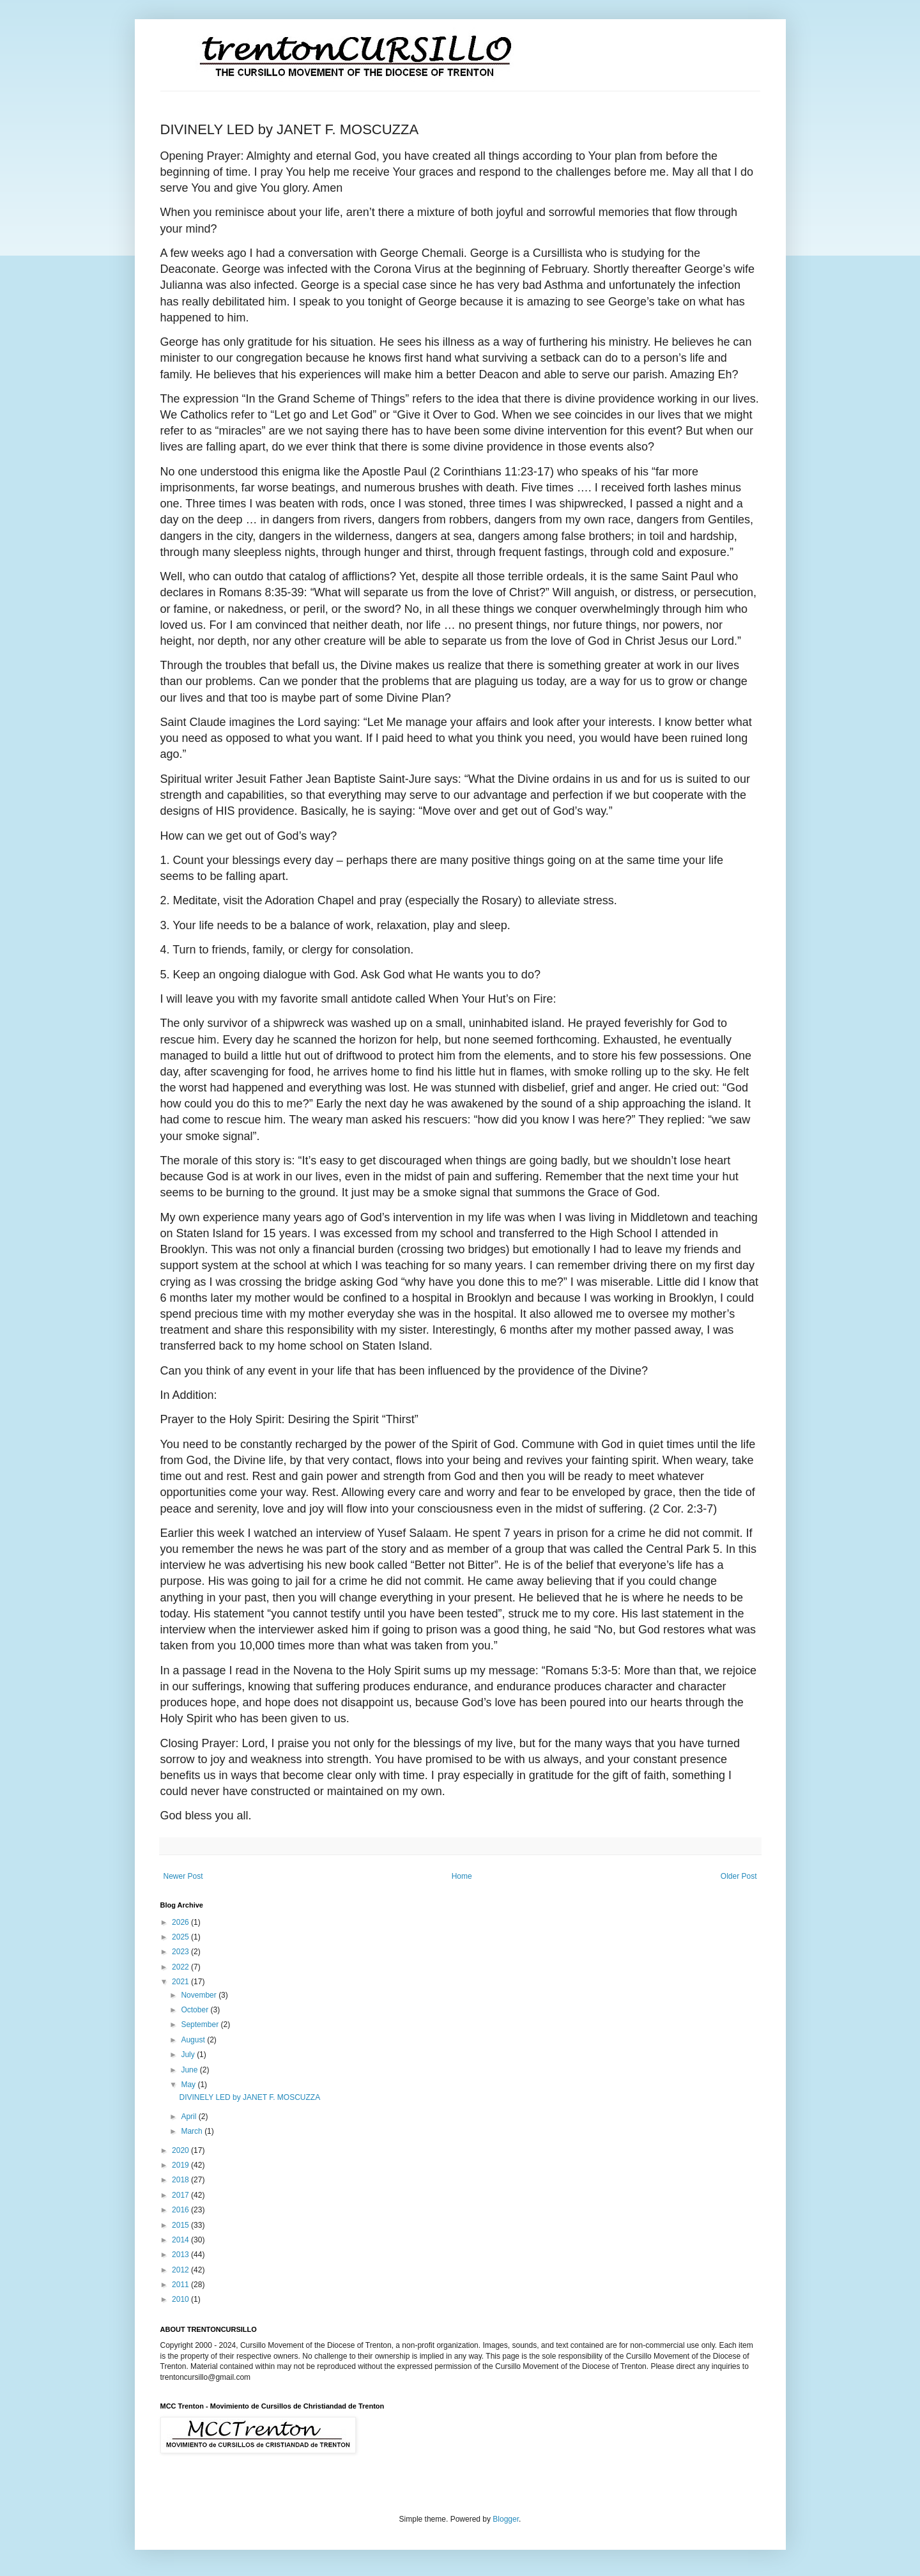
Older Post (739, 1876)
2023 (181, 1951)
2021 (181, 1981)
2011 (181, 2284)
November (199, 1995)
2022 (181, 1967)
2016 (181, 2209)
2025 (181, 1936)
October (195, 2009)
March (192, 2131)
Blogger (506, 2519)
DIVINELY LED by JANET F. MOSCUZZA (249, 2097)
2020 (181, 2150)
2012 (181, 2269)
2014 (181, 2239)
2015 (181, 2225)
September (200, 2024)
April (189, 2116)
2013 (181, 2254)
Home (462, 1876)
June (190, 2069)
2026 (181, 1922)
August (194, 2039)
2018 (181, 2179)
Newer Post (183, 1876)
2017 (181, 2195)
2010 (181, 2299)
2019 (181, 2165)
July (189, 2054)
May (189, 2084)
